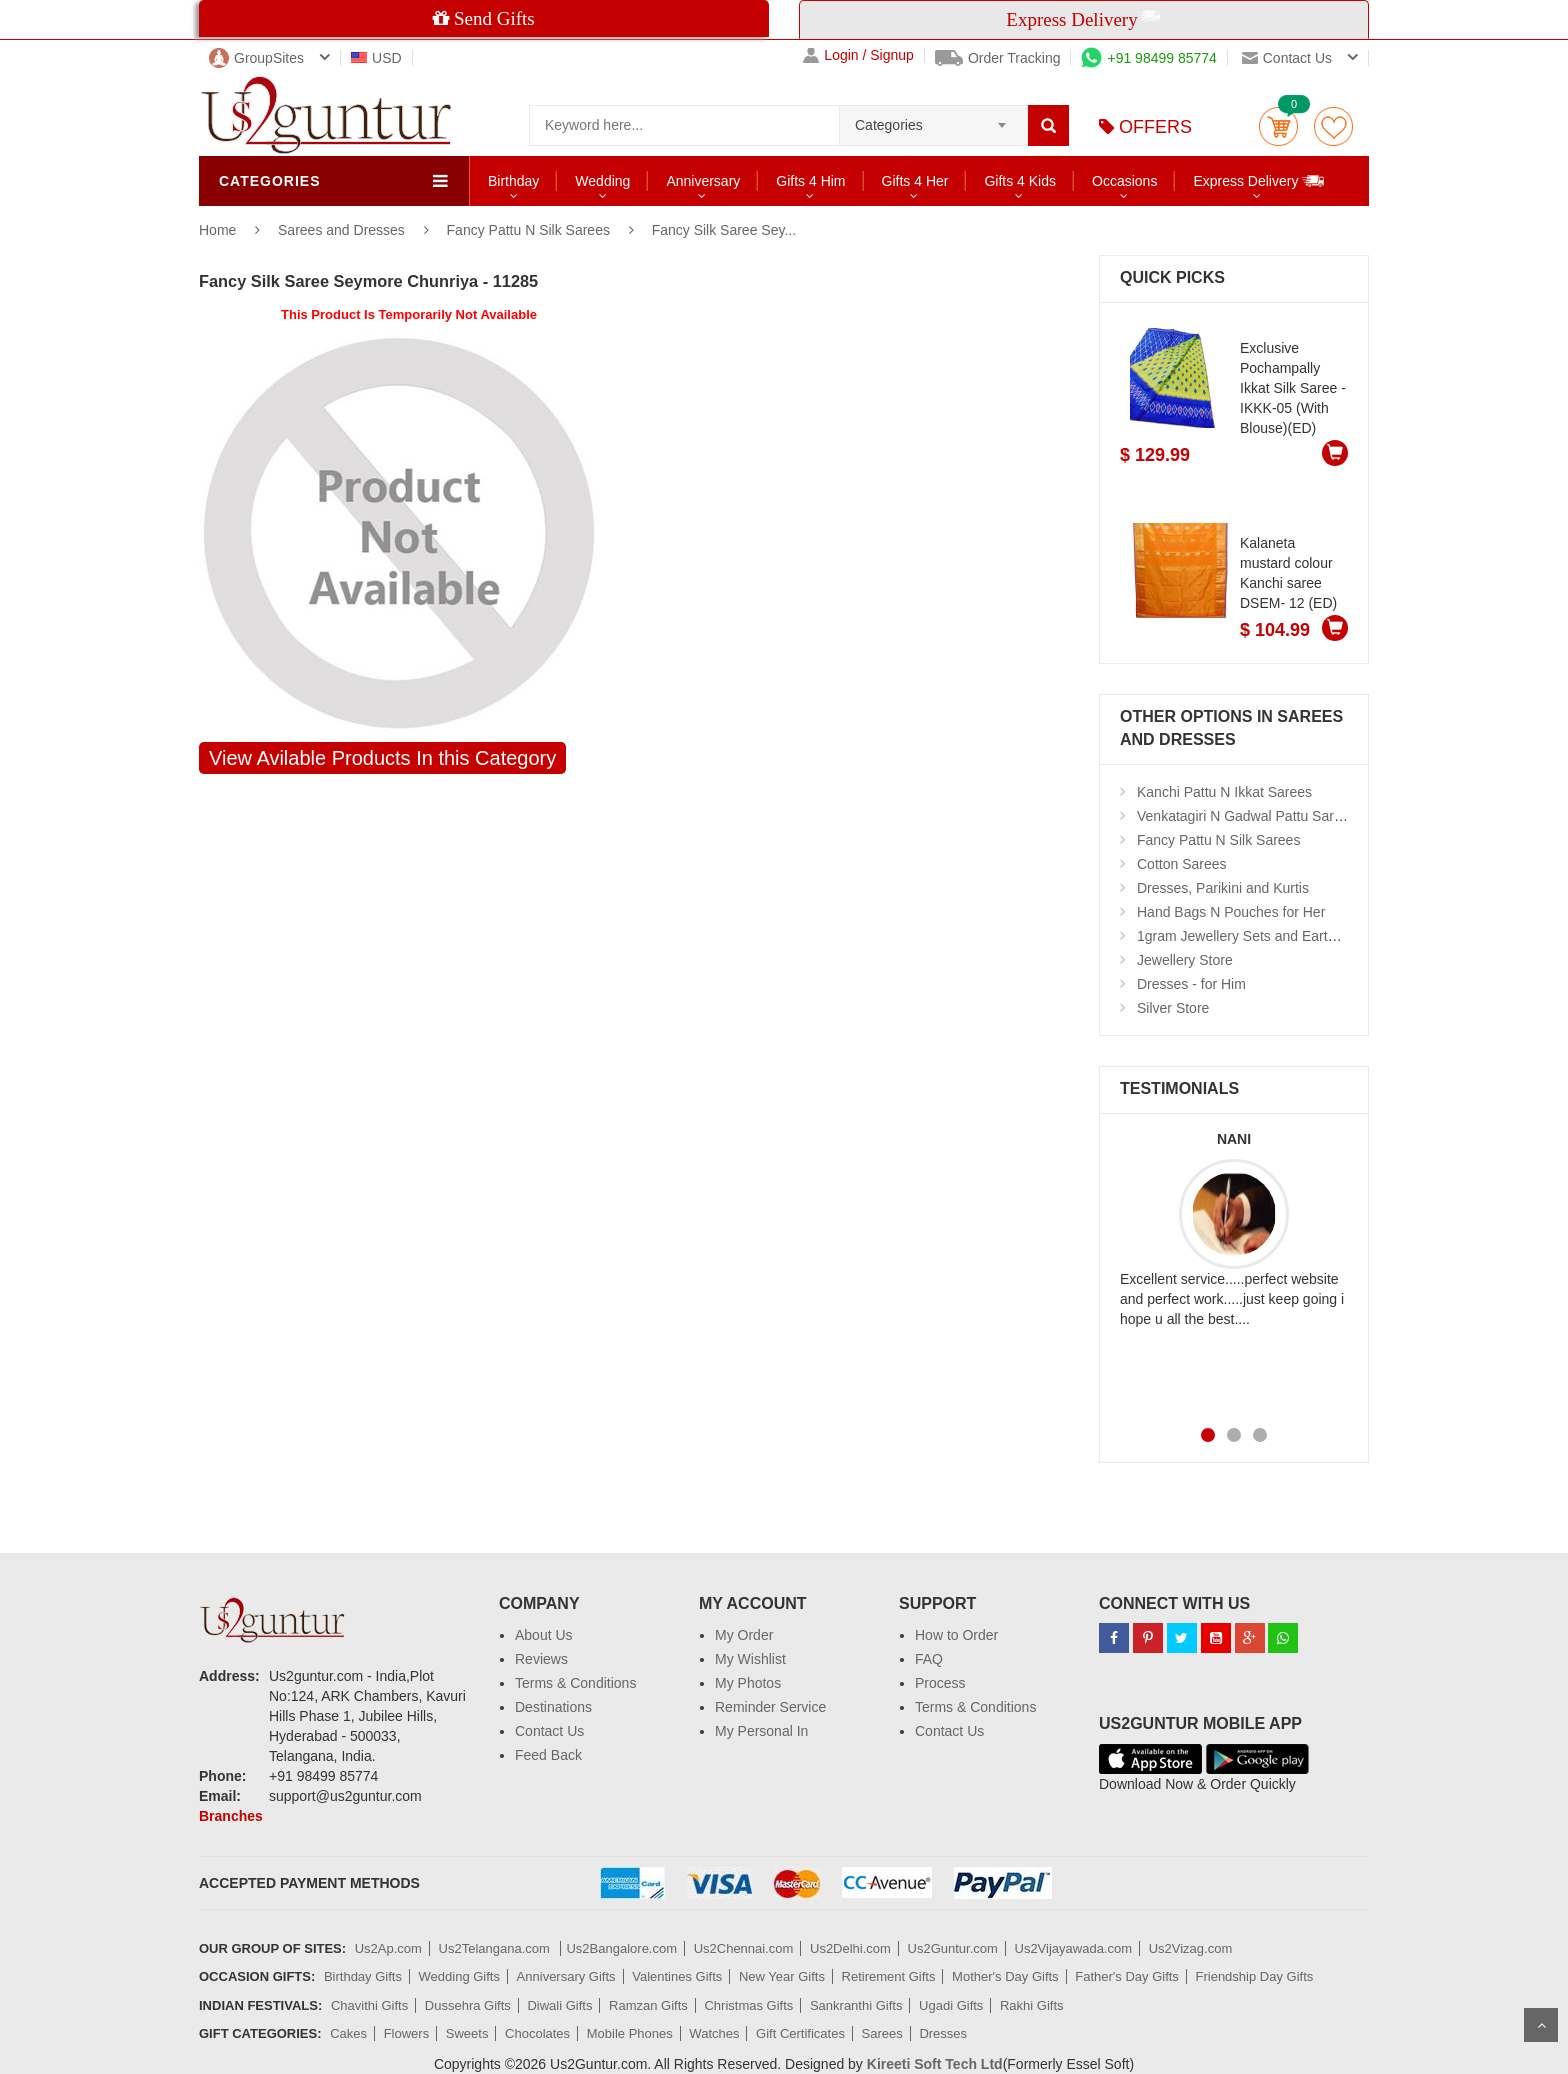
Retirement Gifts (889, 1976)
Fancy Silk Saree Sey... (724, 230)
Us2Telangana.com (496, 1948)
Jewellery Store (1185, 960)
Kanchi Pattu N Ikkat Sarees (1224, 792)
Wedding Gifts (459, 1976)
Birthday (513, 181)
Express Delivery (1259, 180)
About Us (544, 1635)
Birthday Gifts (363, 1976)
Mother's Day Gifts (1005, 1976)
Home (217, 230)
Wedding (602, 181)
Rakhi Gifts (1032, 2005)
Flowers (407, 2033)
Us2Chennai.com (744, 1948)
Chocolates (537, 2033)
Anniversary (703, 181)
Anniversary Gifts (566, 1976)
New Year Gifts (782, 1976)
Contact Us (549, 1731)
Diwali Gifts (559, 2005)
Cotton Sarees (1182, 864)
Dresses (943, 2033)
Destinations (553, 1707)
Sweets (467, 2033)
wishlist (1333, 126)
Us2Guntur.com (953, 1948)
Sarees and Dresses (343, 230)
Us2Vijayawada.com (1074, 1948)
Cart (1278, 126)
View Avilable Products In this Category (382, 758)
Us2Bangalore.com (621, 1948)
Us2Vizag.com (1191, 1948)
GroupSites (256, 58)
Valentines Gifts (677, 1976)
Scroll (1541, 2025)
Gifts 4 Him (810, 181)
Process (940, 1683)
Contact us (1287, 58)
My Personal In (761, 1731)
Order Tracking (998, 58)
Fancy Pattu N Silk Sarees (528, 230)
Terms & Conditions (575, 1683)
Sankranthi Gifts (856, 2005)
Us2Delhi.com (850, 1948)
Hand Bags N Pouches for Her (1231, 912)
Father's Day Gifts (1127, 1976)
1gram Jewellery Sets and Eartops (1243, 936)
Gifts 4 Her (915, 181)
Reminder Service (770, 1707)
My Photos (748, 1683)
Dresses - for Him (1191, 984)
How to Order (956, 1635)
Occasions (1124, 181)
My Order (744, 1635)
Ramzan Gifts (648, 2005)
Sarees (882, 2033)
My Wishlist (750, 1659)
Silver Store (1173, 1008)
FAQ (929, 1659)
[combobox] (933, 119)
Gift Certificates (800, 2033)
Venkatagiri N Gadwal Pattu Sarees (1246, 816)
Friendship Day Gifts (1255, 1976)
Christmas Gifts (748, 2005)
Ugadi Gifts (951, 2005)
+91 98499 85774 (1148, 58)
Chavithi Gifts (369, 2005)
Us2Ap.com (388, 1948)
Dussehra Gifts (468, 2005)
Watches (714, 2033)
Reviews (541, 1659)
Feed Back (548, 1755)
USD (376, 58)
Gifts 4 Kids (1020, 181)
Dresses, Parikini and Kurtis (1223, 888)
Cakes (348, 2033)
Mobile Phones (630, 2033)
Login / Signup (858, 55)
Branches (231, 1816)
